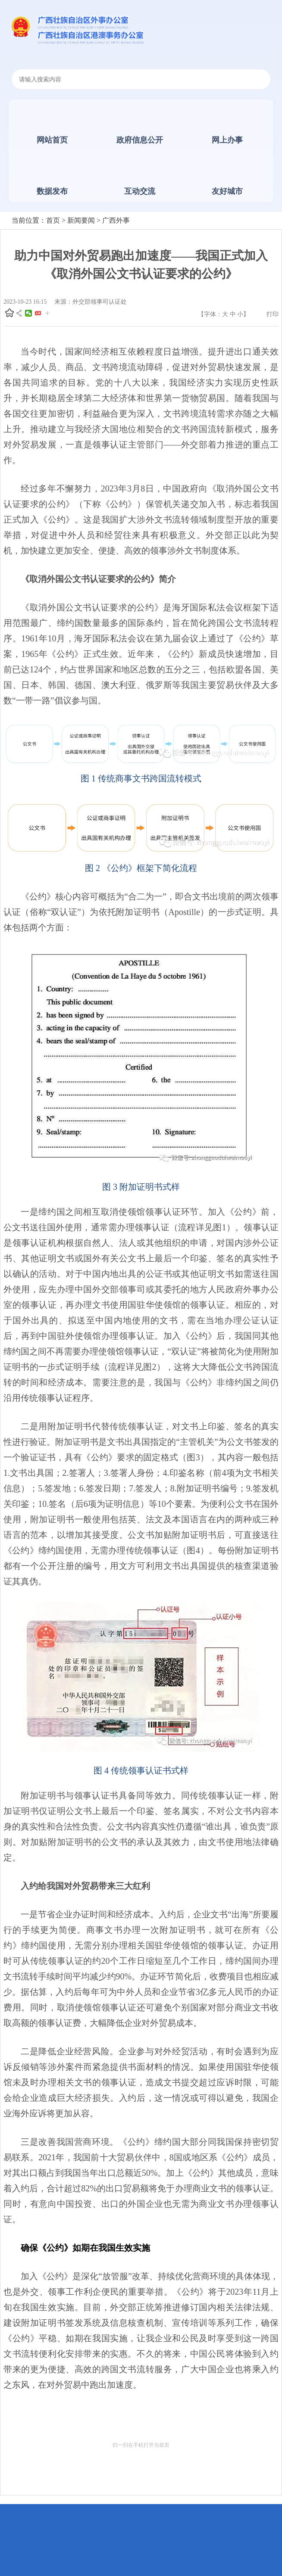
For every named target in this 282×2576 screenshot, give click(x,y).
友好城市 (227, 191)
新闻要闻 (81, 220)
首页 (53, 220)
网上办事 (227, 140)
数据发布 (52, 191)
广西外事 (116, 220)
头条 (37, 313)
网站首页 (52, 140)
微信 (28, 313)
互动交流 (139, 191)
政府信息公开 (139, 140)
